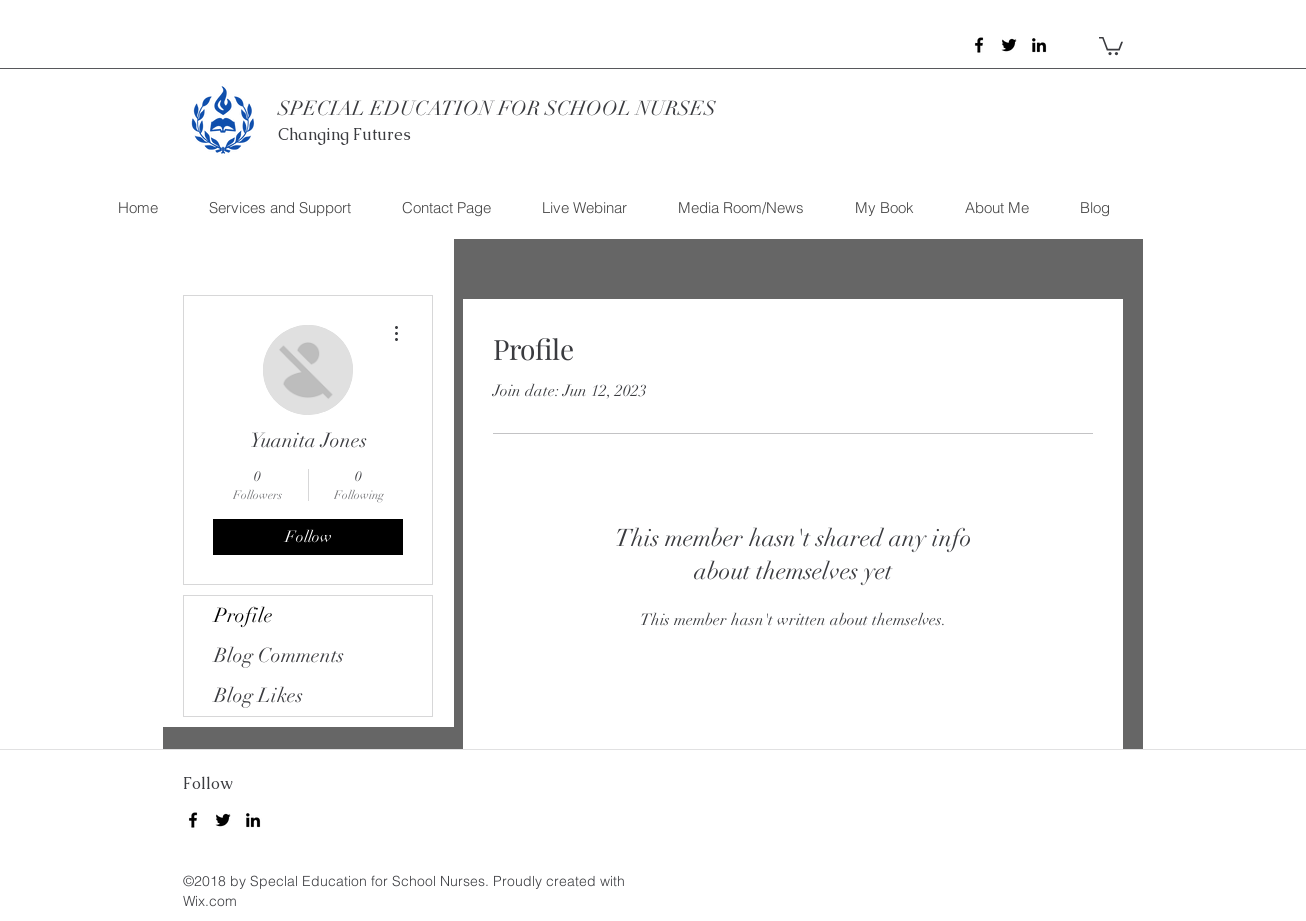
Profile (243, 615)
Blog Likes (258, 695)
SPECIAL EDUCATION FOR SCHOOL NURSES (497, 108)
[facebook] (979, 45)
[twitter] (1009, 45)
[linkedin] (1039, 45)
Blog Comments (279, 655)
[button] (1111, 45)
